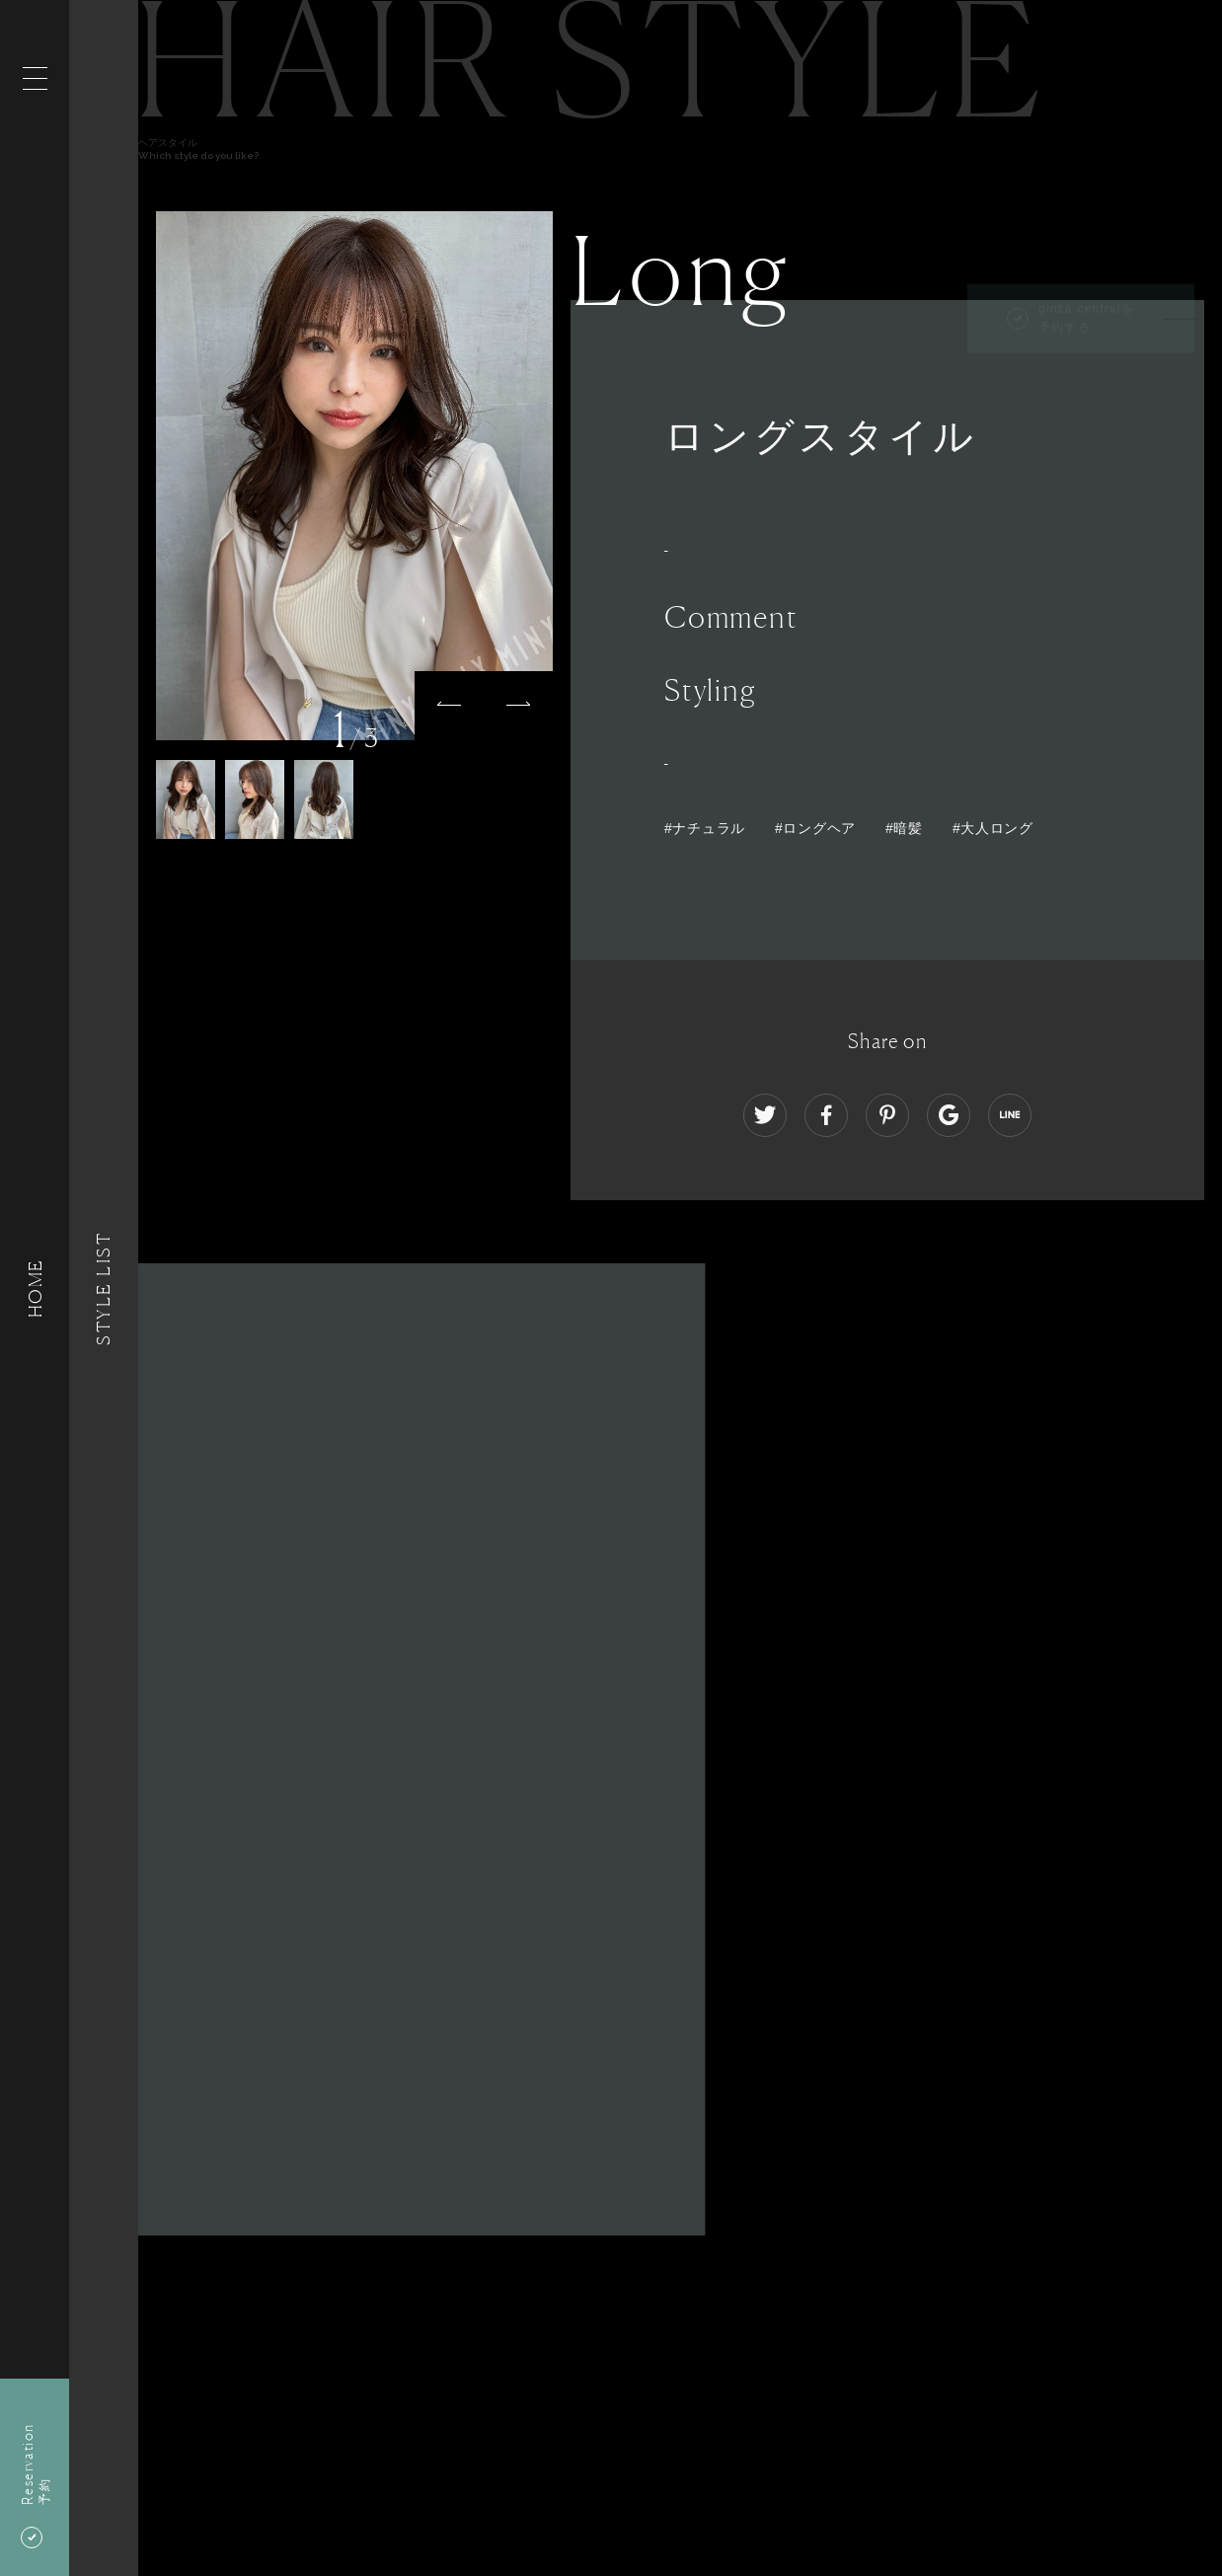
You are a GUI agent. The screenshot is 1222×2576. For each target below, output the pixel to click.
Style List (104, 1287)
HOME (34, 1287)
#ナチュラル (704, 828)
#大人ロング (993, 828)
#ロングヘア (815, 828)
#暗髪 (904, 828)
